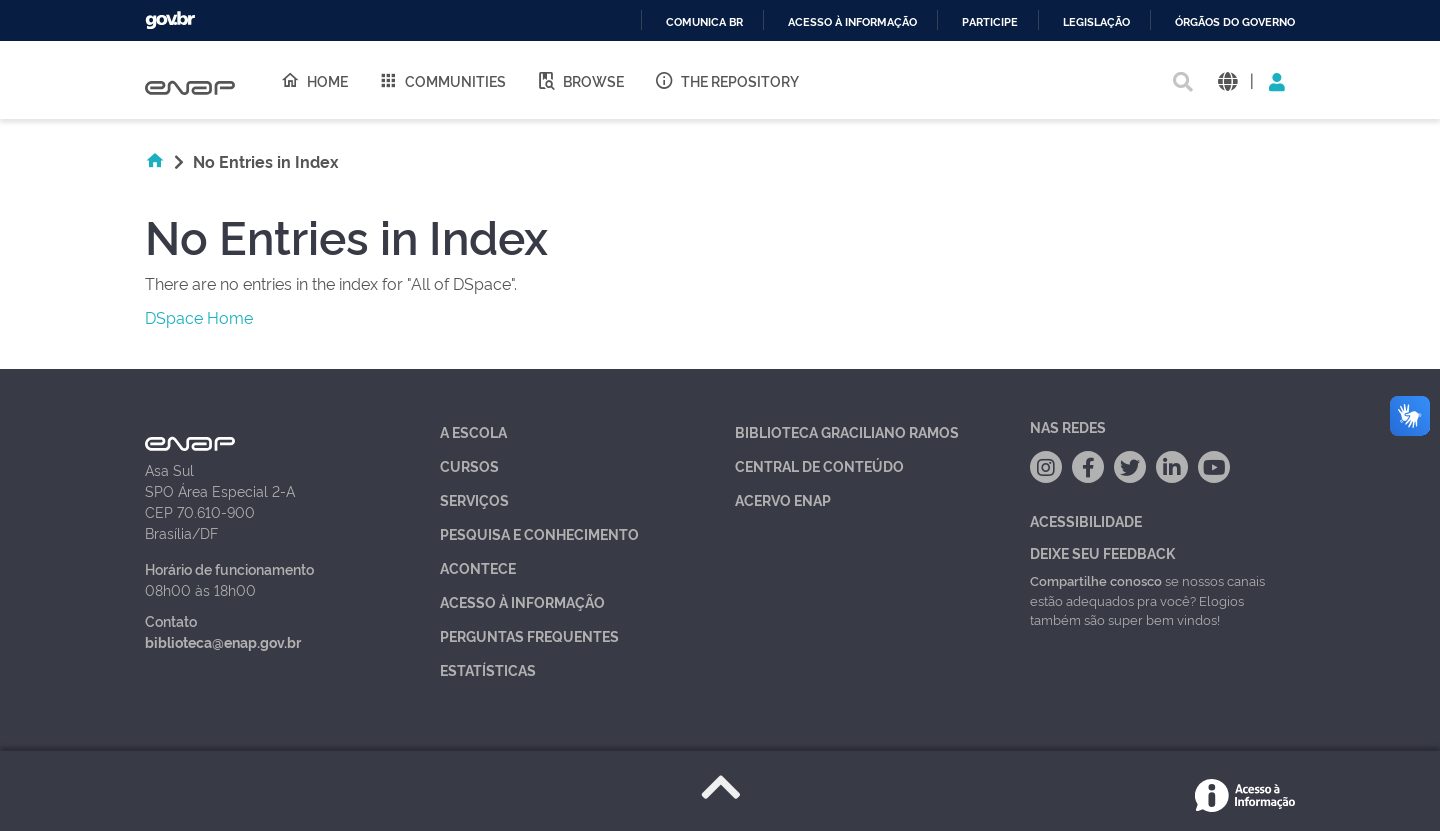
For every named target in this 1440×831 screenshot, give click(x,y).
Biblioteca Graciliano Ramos (847, 431)
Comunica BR (704, 22)
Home (314, 80)
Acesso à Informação (522, 601)
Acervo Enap (783, 499)
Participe (990, 22)
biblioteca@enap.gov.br (223, 641)
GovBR (170, 20)
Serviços (474, 499)
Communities (442, 80)
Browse (580, 80)
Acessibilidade (1086, 520)
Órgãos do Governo (1235, 22)
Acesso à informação (852, 22)
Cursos (469, 465)
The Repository (726, 80)
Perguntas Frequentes (529, 635)
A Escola (473, 431)
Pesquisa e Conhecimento (539, 533)
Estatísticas (488, 669)
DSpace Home (199, 317)
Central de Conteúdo (819, 465)
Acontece (478, 567)
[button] (1227, 80)
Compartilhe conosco (1096, 580)
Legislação (1096, 22)
